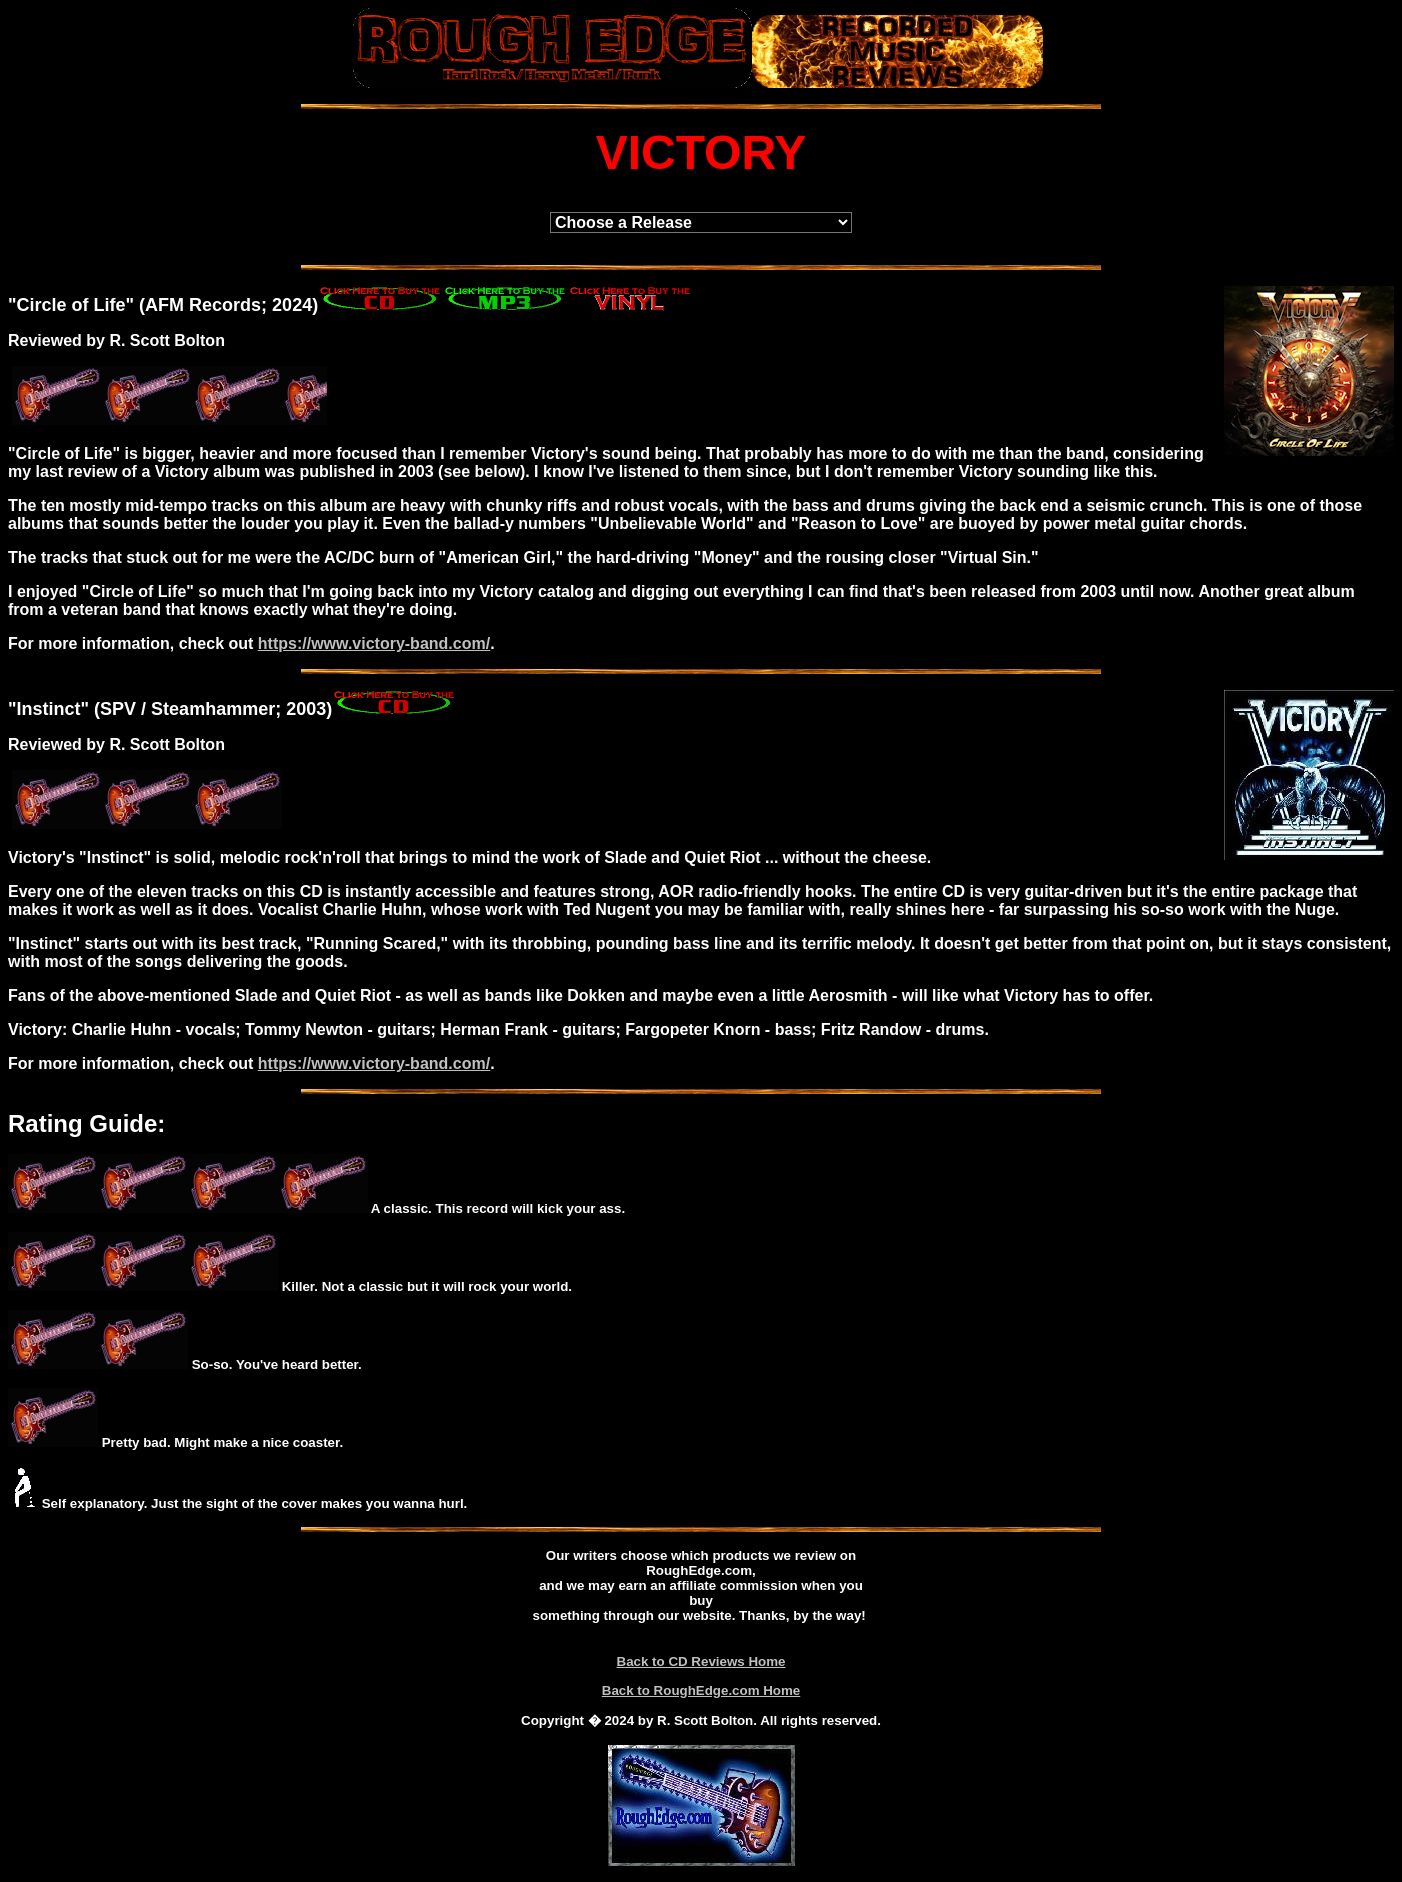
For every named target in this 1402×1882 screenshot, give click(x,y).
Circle (42, 305)
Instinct (49, 709)
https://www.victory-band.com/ (374, 643)
